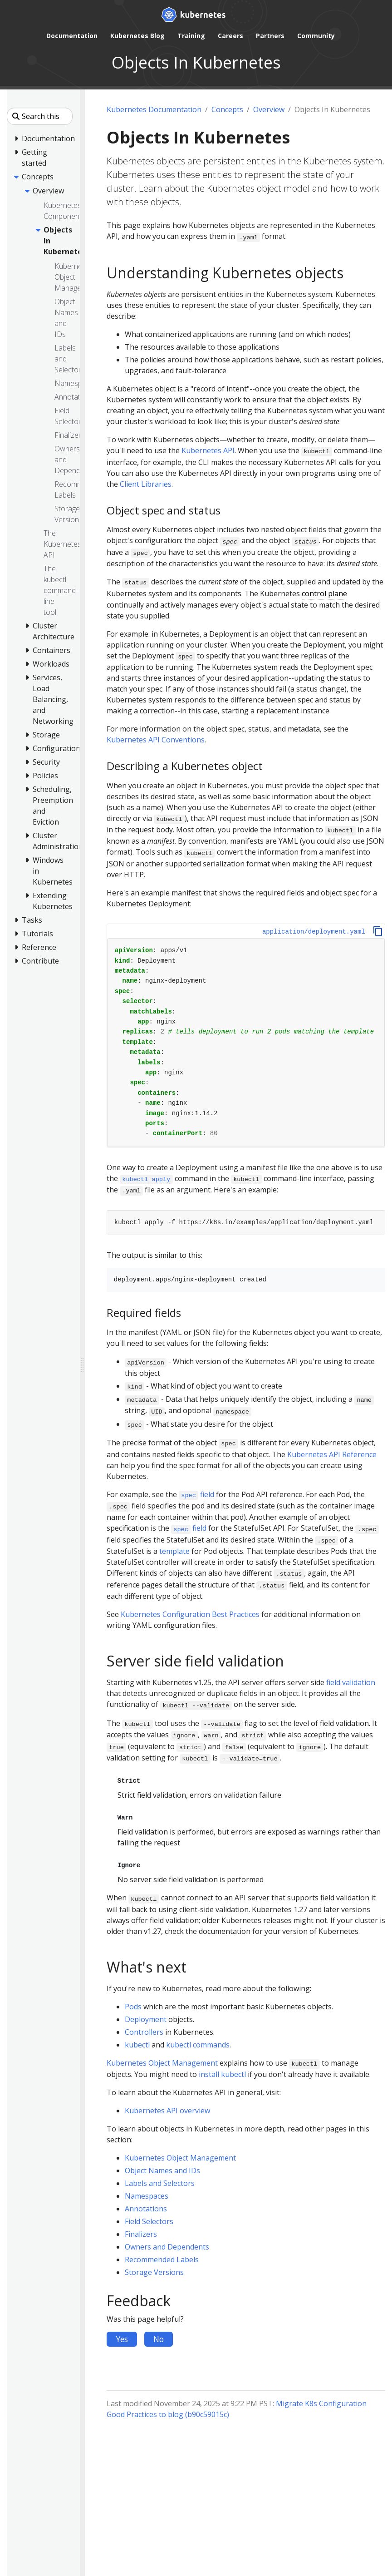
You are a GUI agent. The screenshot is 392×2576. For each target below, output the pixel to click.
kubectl (137, 2045)
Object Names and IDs (162, 2171)
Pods (133, 2007)
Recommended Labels (162, 2260)
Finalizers (141, 2234)
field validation (350, 1682)
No (158, 2339)
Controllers (144, 2032)
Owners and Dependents (167, 2247)
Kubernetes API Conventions (156, 740)
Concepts (227, 109)
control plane (324, 593)
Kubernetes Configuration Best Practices (190, 1614)
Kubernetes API (208, 450)
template (174, 1551)
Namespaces (146, 2196)
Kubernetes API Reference (332, 1454)
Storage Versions (154, 2272)
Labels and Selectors (160, 2183)
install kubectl (222, 2074)
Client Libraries (146, 484)
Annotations (146, 2209)
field (197, 1494)
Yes (122, 2339)
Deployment (146, 2019)
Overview (268, 109)
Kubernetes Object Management (162, 2063)
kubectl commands (198, 2045)
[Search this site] (40, 116)
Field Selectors (149, 2221)
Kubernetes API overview (167, 2111)
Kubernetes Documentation (154, 109)
